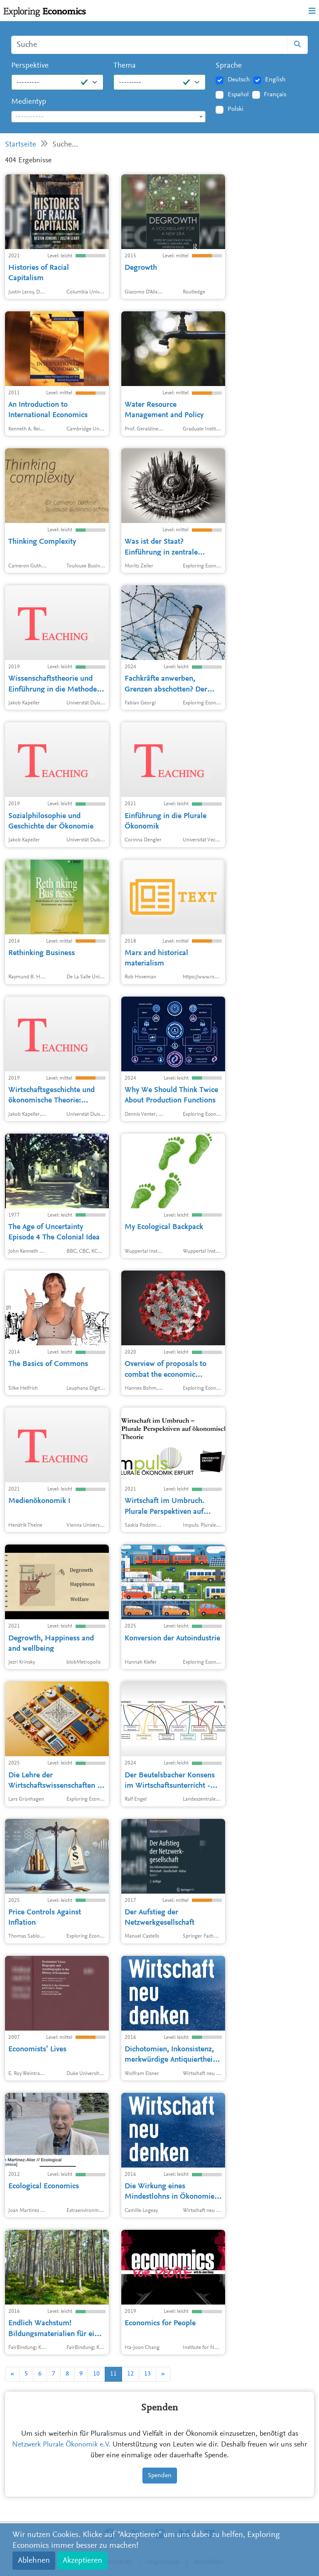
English (275, 79)
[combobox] (108, 116)
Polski (235, 109)
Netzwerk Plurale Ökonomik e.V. (61, 2445)
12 (130, 2374)
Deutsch (239, 79)
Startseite (20, 145)
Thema (124, 66)
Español (238, 94)
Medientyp (28, 102)
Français (275, 94)
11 (113, 2374)
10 (96, 2374)
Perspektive (30, 66)
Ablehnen (34, 2560)
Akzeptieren (82, 2560)
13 (147, 2374)
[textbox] (108, 117)
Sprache (229, 66)
